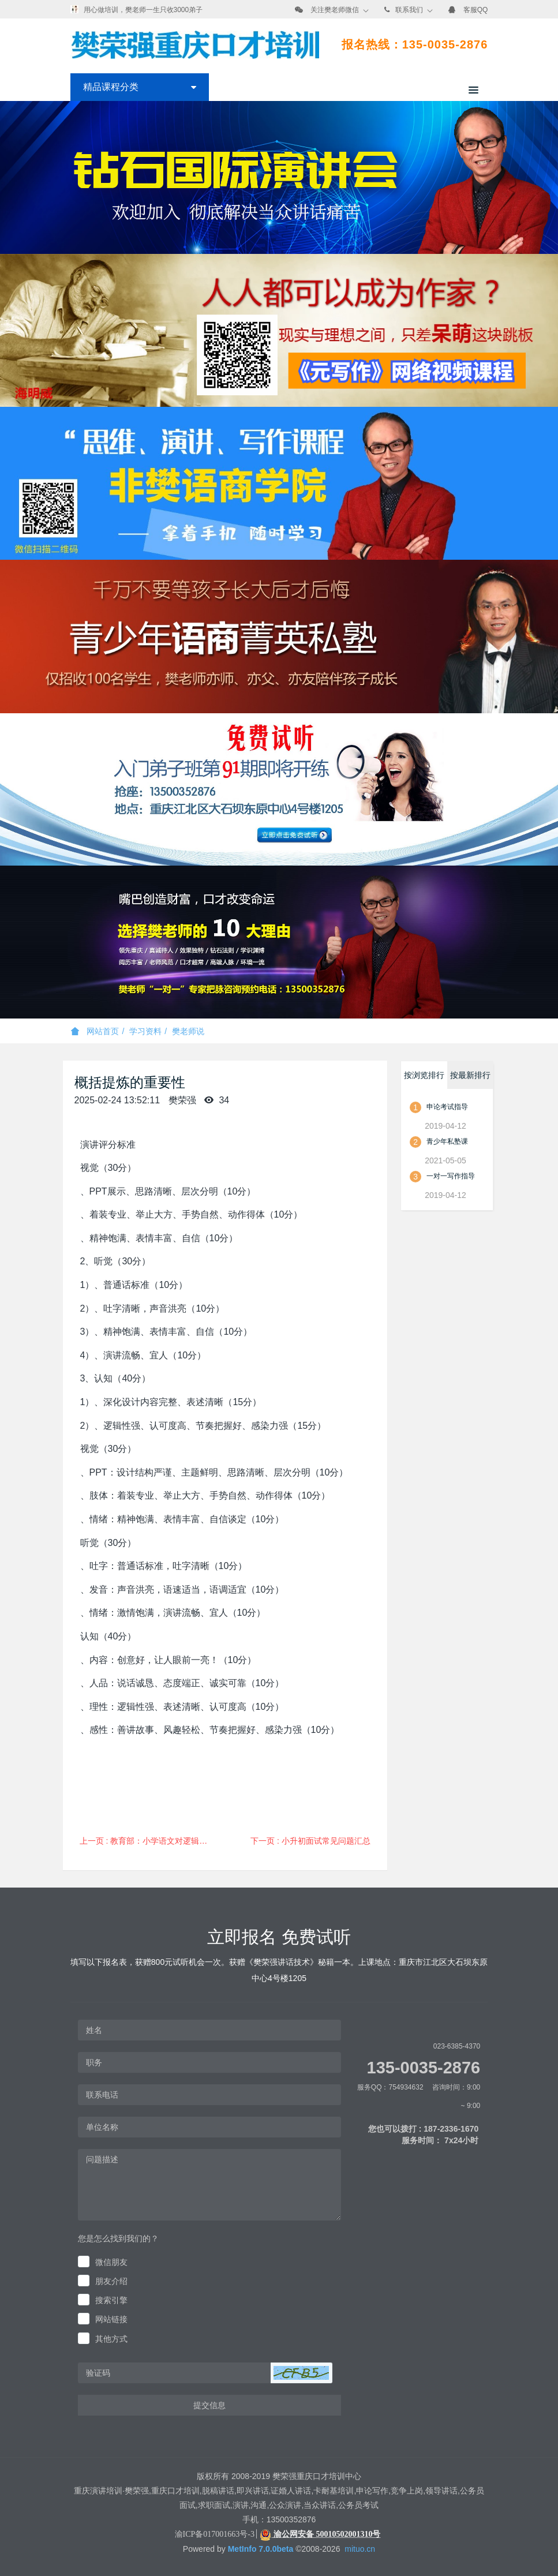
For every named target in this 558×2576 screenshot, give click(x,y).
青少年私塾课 (447, 1141)
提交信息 (209, 2405)
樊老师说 (188, 1031)
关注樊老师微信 (334, 10)
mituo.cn (359, 2548)
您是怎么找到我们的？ (118, 2238)
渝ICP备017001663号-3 (214, 2534)
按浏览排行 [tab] (424, 1075)
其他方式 (111, 2338)
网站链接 (111, 2319)
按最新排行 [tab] (470, 1075)
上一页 (149, 1840)
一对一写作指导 (450, 1176)
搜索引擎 (111, 2300)
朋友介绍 (111, 2281)
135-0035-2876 (424, 2067)
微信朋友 (111, 2262)
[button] (301, 2373)
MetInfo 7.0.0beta (261, 2548)
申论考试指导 (447, 1107)
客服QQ (475, 10)
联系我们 (409, 10)
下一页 (310, 1840)
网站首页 (95, 1031)
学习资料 (145, 1031)
